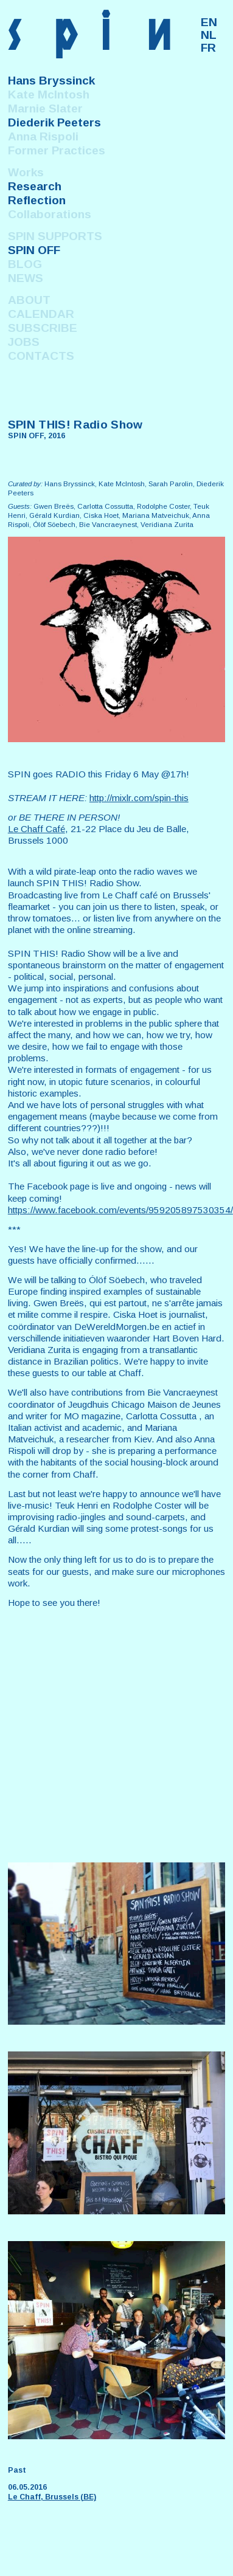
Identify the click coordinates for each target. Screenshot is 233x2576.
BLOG (25, 264)
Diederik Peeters (54, 122)
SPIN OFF (34, 250)
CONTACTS (41, 356)
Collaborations (49, 214)
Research (34, 186)
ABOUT (29, 300)
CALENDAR (41, 314)
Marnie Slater (45, 108)
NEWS (25, 278)
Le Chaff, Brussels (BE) (52, 2497)
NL (209, 35)
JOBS (24, 342)
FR (208, 47)
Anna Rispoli (43, 136)
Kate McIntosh (48, 94)
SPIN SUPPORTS (55, 236)
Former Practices (56, 150)
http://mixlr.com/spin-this (139, 798)
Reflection (37, 200)
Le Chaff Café (36, 829)
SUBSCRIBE (42, 328)
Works (26, 172)
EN (209, 22)
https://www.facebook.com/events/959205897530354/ (120, 1210)
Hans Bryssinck (51, 80)
